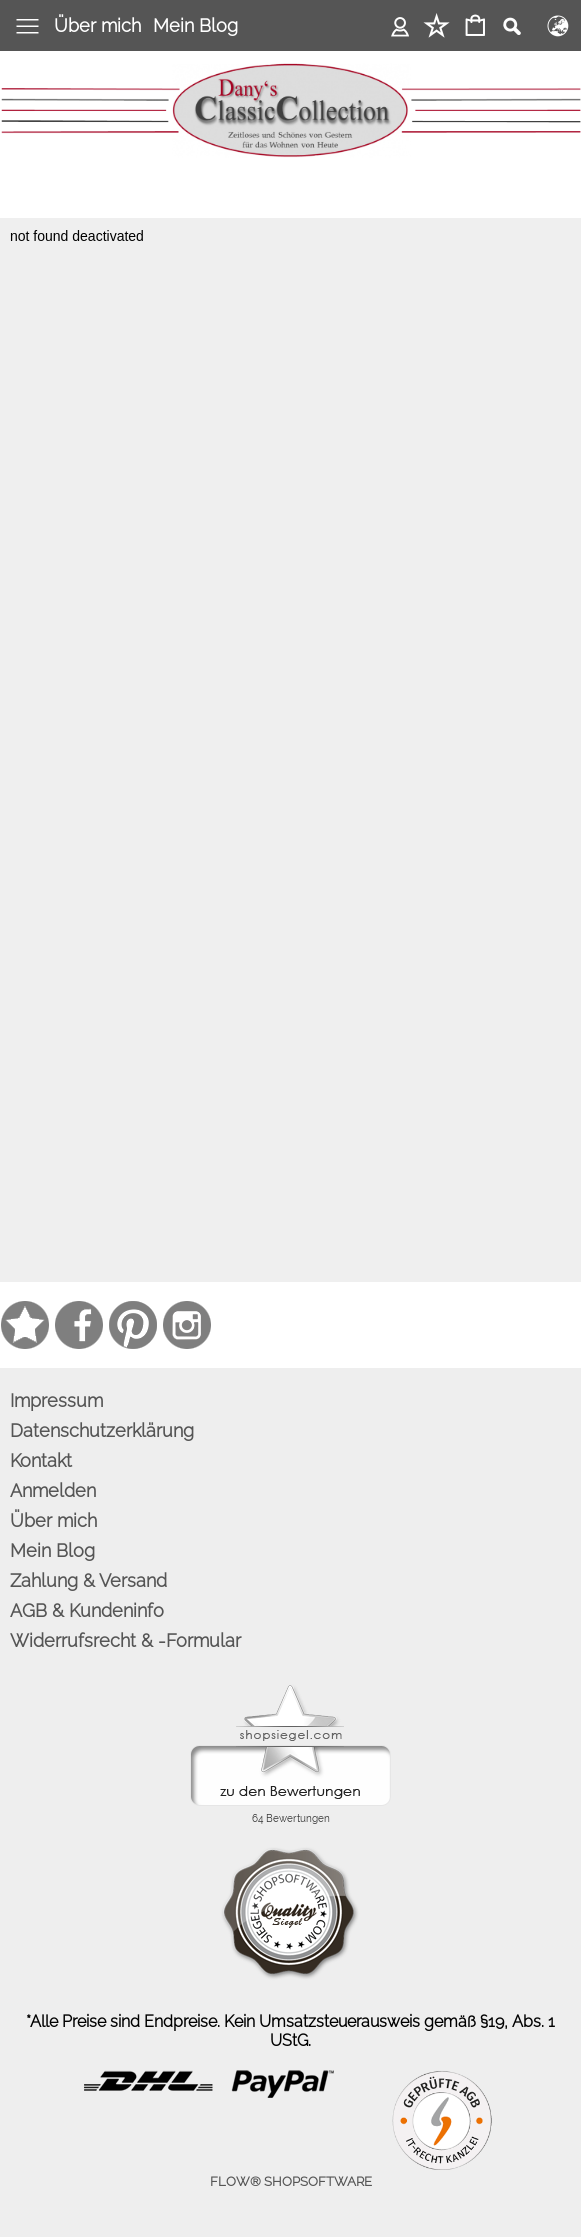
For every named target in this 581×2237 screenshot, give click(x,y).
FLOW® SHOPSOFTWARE (291, 2181)
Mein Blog (195, 25)
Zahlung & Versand (88, 1580)
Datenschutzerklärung (102, 1430)
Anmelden (400, 25)
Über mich (97, 25)
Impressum (56, 1400)
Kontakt (41, 1460)
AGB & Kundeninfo (87, 1610)
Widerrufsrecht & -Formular (125, 1640)
